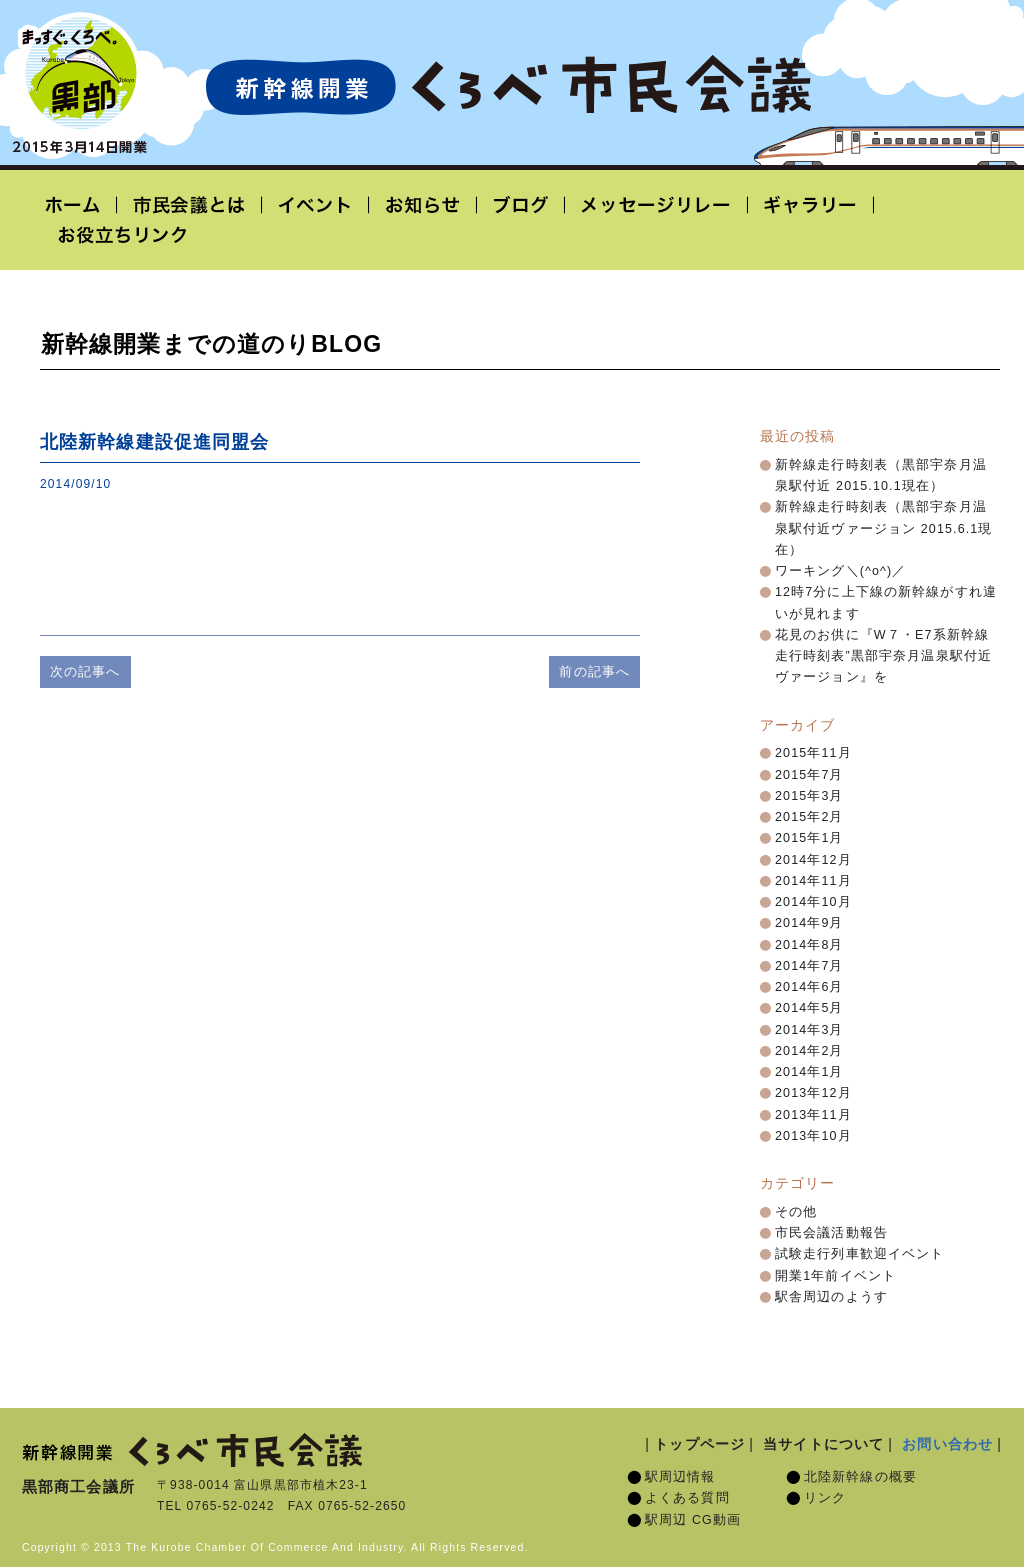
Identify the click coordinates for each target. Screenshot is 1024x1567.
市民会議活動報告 (831, 1233)
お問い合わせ (947, 1444)
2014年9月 (809, 923)
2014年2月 (809, 1051)
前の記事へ (594, 671)
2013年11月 (813, 1115)
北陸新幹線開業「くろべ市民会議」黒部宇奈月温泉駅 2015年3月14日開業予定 (508, 86)
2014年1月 (809, 1072)
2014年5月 (809, 1008)
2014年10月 (813, 902)
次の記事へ (85, 671)
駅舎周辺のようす (831, 1297)
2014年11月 (813, 881)
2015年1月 (809, 838)
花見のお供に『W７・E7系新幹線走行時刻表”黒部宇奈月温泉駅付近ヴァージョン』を (883, 656)
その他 (796, 1212)
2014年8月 (809, 945)
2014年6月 (809, 987)
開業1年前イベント (835, 1276)
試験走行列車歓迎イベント (859, 1254)
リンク (825, 1498)
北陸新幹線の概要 (860, 1477)
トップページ (699, 1444)
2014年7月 (809, 966)
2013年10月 (813, 1136)
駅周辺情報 (680, 1477)
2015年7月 (809, 775)
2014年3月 (809, 1030)
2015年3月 (809, 796)
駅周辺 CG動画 (693, 1520)
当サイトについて (823, 1444)
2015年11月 (813, 753)
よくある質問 (687, 1498)
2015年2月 (809, 817)
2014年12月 (813, 860)
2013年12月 (813, 1093)
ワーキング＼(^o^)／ (840, 571)
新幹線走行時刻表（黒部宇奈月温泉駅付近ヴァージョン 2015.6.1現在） (884, 528)
